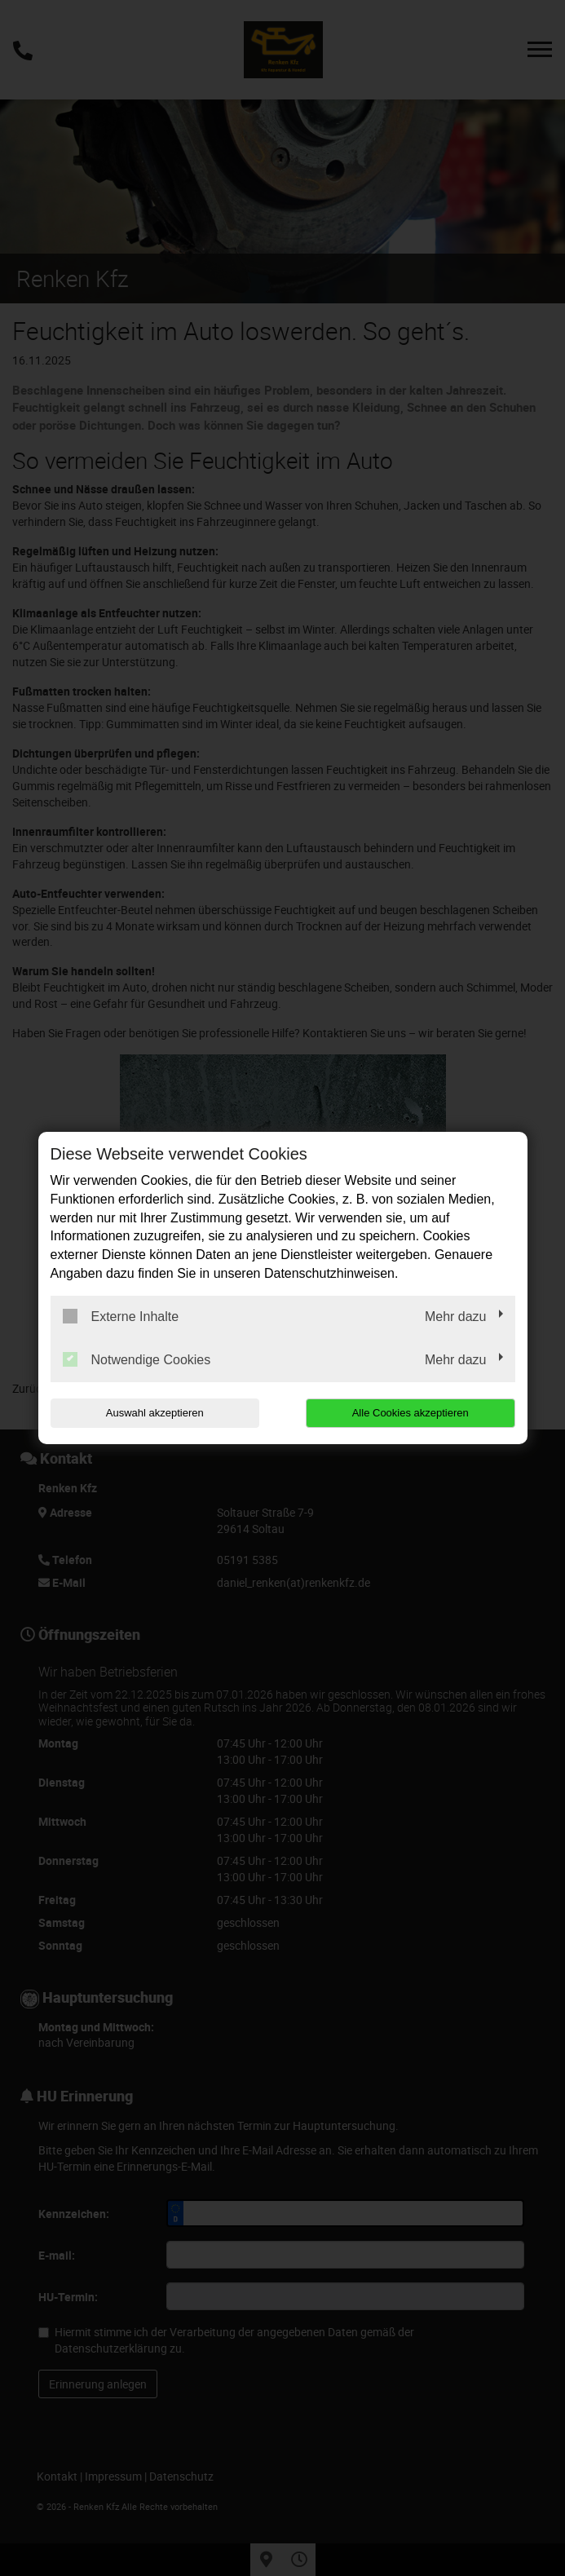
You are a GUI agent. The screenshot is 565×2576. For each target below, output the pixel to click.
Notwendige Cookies (137, 1359)
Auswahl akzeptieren (155, 1413)
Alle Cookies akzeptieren (410, 1413)
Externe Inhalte (121, 1316)
